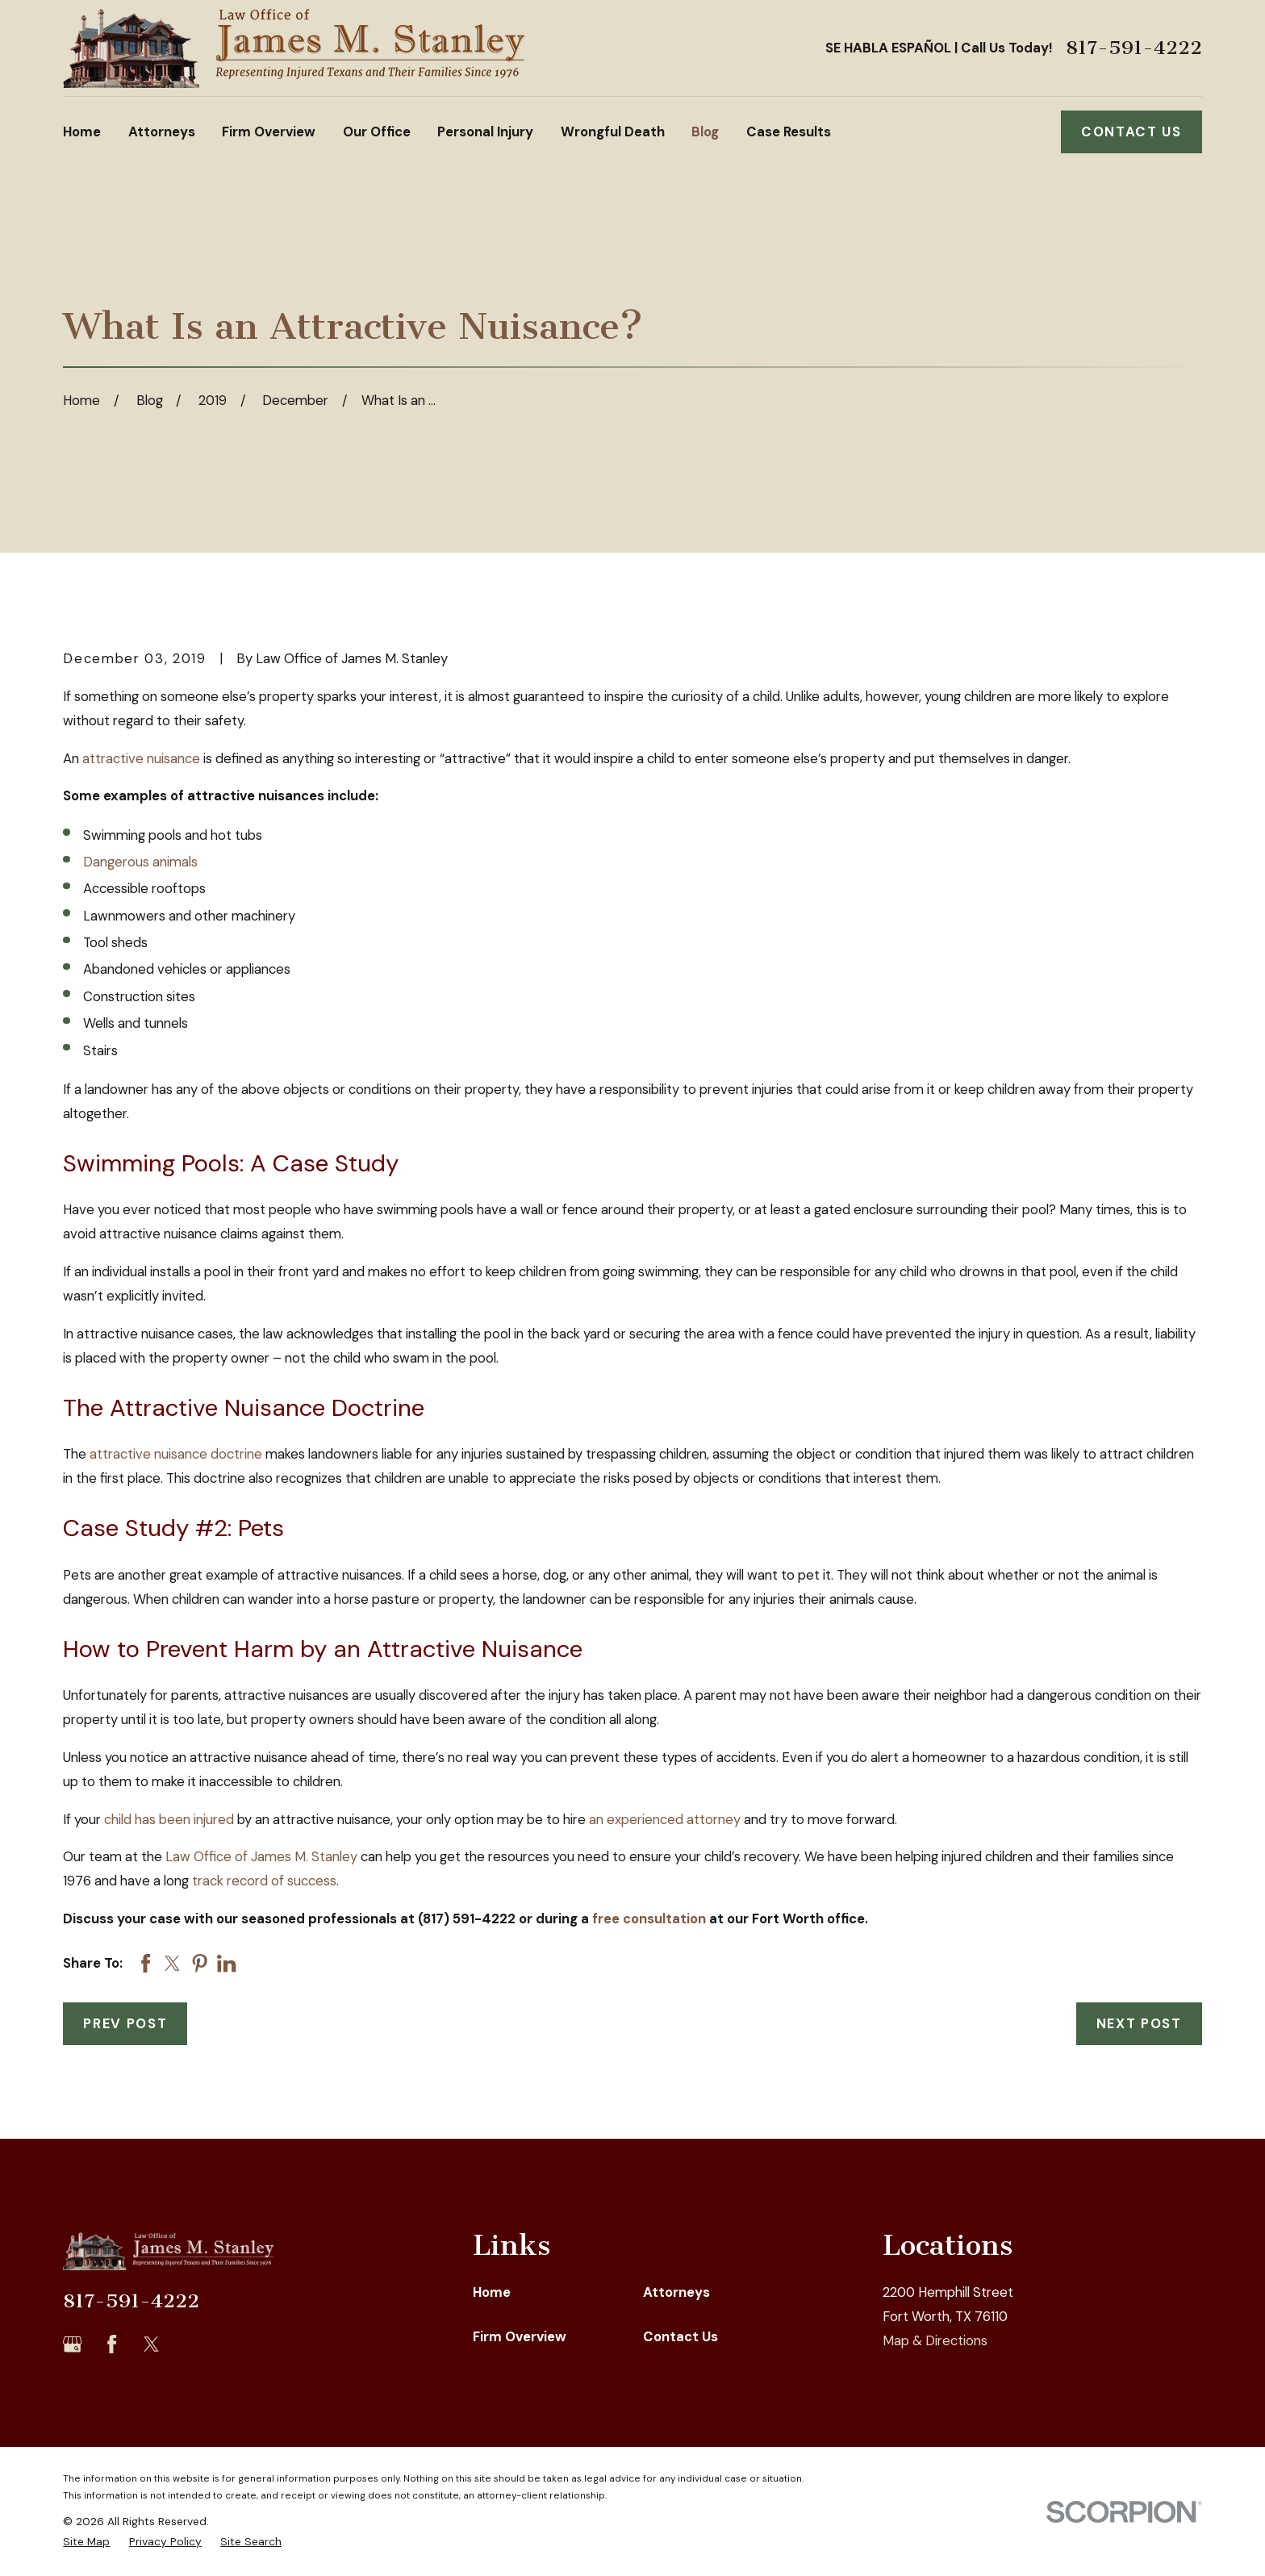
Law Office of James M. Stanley (261, 1856)
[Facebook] (111, 2344)
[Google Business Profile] (72, 2344)
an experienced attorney (665, 1819)
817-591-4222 (1134, 47)
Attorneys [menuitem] (161, 131)
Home (492, 2292)
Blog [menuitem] (705, 131)
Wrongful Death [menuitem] (613, 131)
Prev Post (125, 2023)
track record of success (264, 1880)
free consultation (649, 1918)
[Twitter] (151, 2344)
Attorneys (676, 2292)
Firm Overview (519, 2336)
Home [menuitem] (82, 131)
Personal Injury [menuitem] (485, 131)
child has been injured (169, 1819)
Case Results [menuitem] (788, 131)
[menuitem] (86, 2542)
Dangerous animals (140, 861)
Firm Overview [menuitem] (268, 131)
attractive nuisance (141, 758)
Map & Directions (935, 2340)
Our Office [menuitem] (377, 131)
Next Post (1139, 2023)
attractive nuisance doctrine (176, 1454)
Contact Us (1131, 131)
